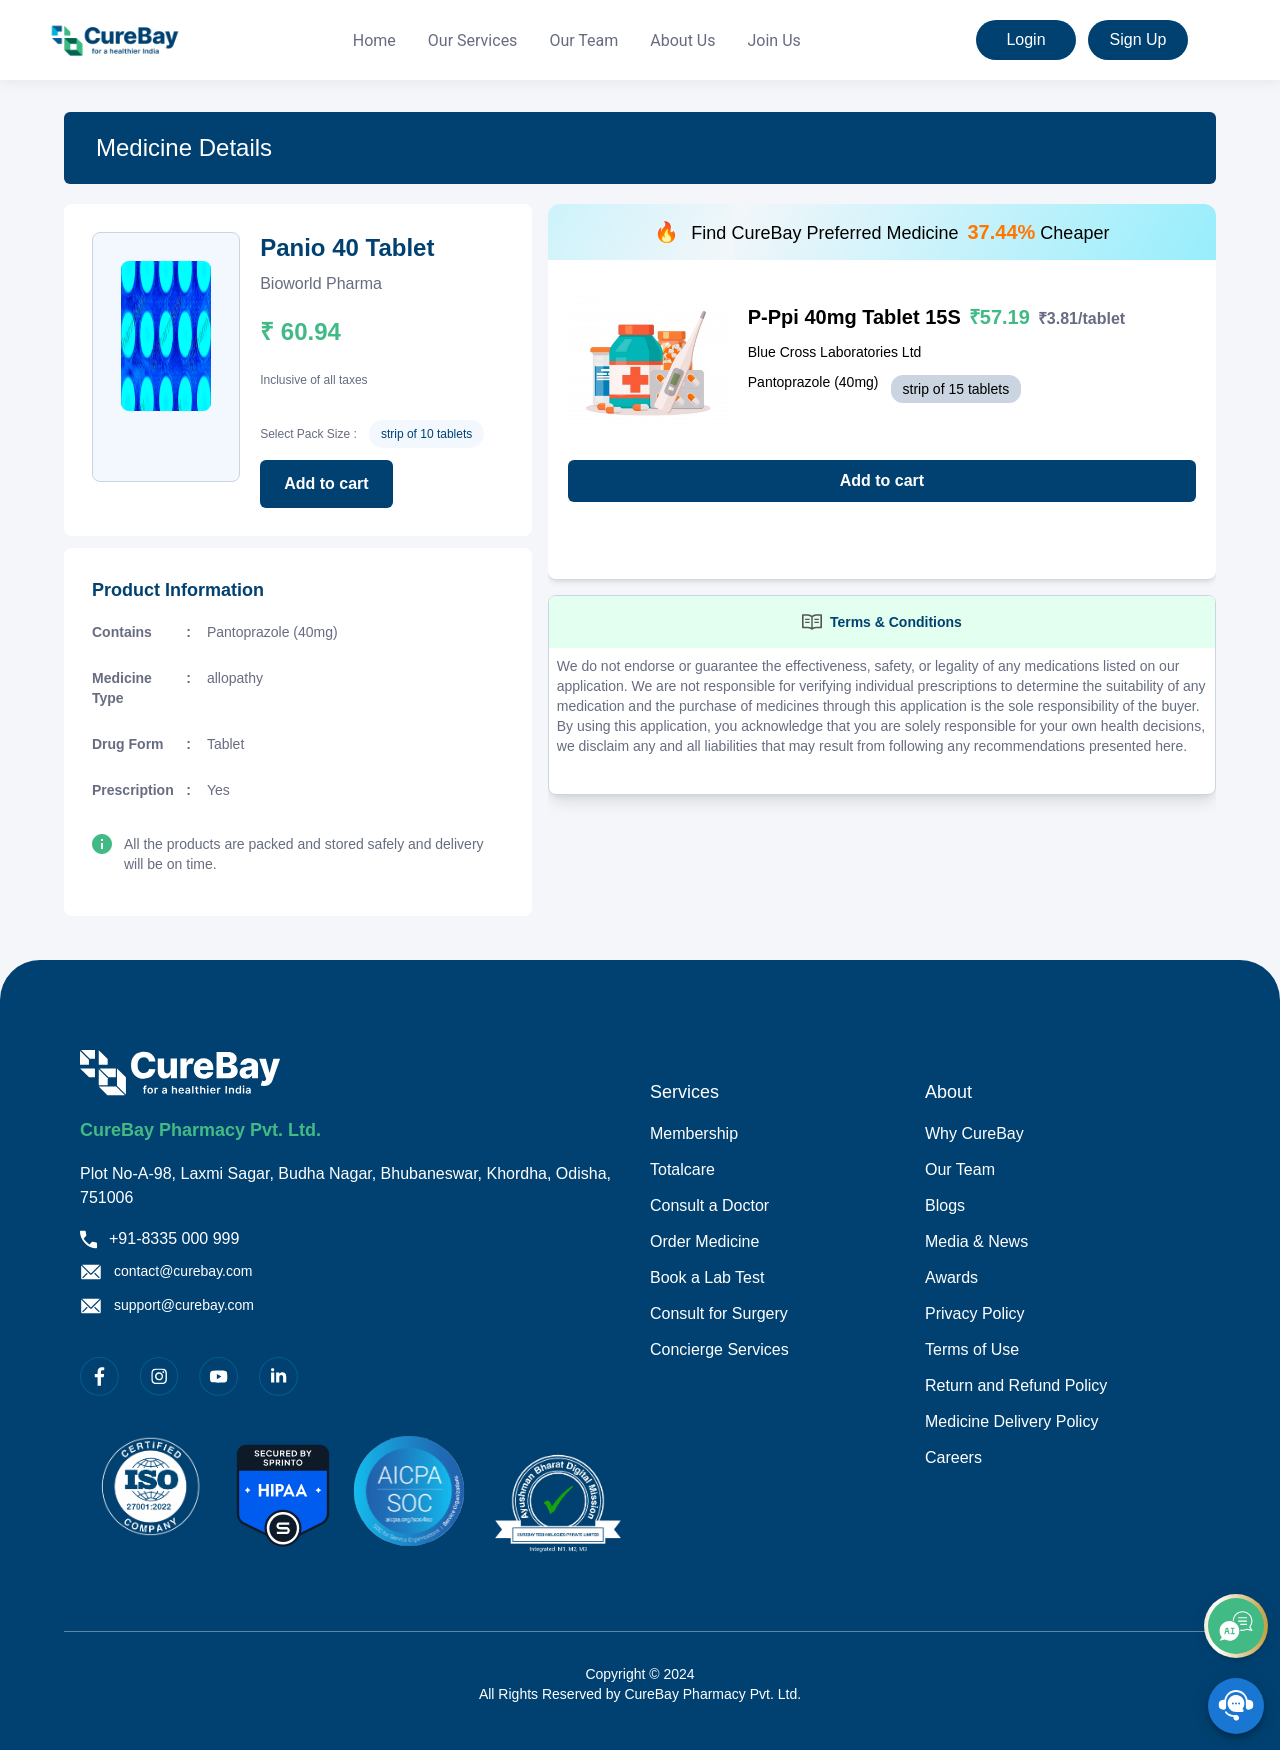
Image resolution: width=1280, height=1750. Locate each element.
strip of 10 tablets (426, 434)
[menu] (577, 40)
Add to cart (326, 483)
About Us (682, 40)
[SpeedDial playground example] (1236, 1706)
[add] (1236, 1626)
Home (374, 40)
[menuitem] (374, 41)
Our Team (583, 40)
